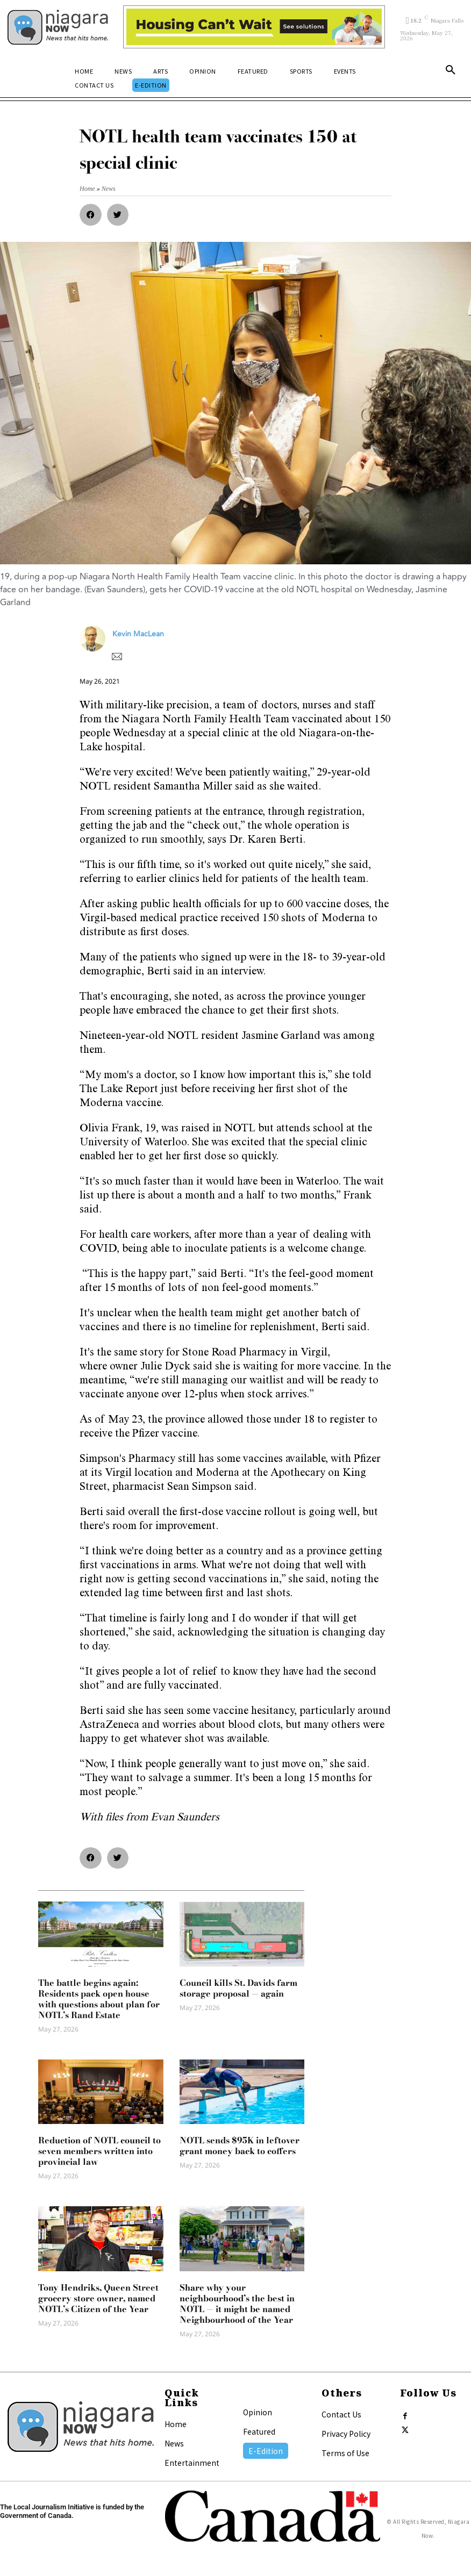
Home (176, 2424)
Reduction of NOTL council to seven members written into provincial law (99, 2151)
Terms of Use (345, 2453)
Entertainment (192, 2462)
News (174, 2443)
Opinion (257, 2412)
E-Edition (265, 2450)
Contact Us (341, 2414)
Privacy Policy (346, 2433)
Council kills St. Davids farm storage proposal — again (238, 1988)
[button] (450, 72)
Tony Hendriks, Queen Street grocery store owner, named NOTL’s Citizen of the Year (98, 2298)
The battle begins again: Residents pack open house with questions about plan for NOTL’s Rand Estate (99, 1998)
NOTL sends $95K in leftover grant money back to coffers (239, 2145)
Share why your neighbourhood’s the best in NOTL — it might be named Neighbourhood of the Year (237, 2303)
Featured (259, 2431)
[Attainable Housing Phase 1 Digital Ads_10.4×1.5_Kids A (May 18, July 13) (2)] (254, 27)
